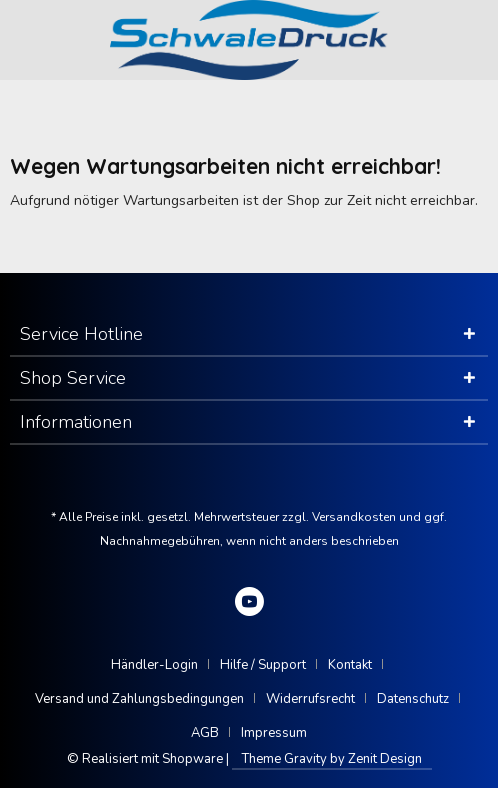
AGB (205, 733)
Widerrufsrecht (310, 699)
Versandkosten (354, 517)
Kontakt (350, 665)
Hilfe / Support (263, 665)
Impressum (274, 733)
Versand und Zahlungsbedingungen (139, 699)
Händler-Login (154, 665)
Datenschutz (413, 699)
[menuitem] (162, 665)
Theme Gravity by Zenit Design (332, 759)
